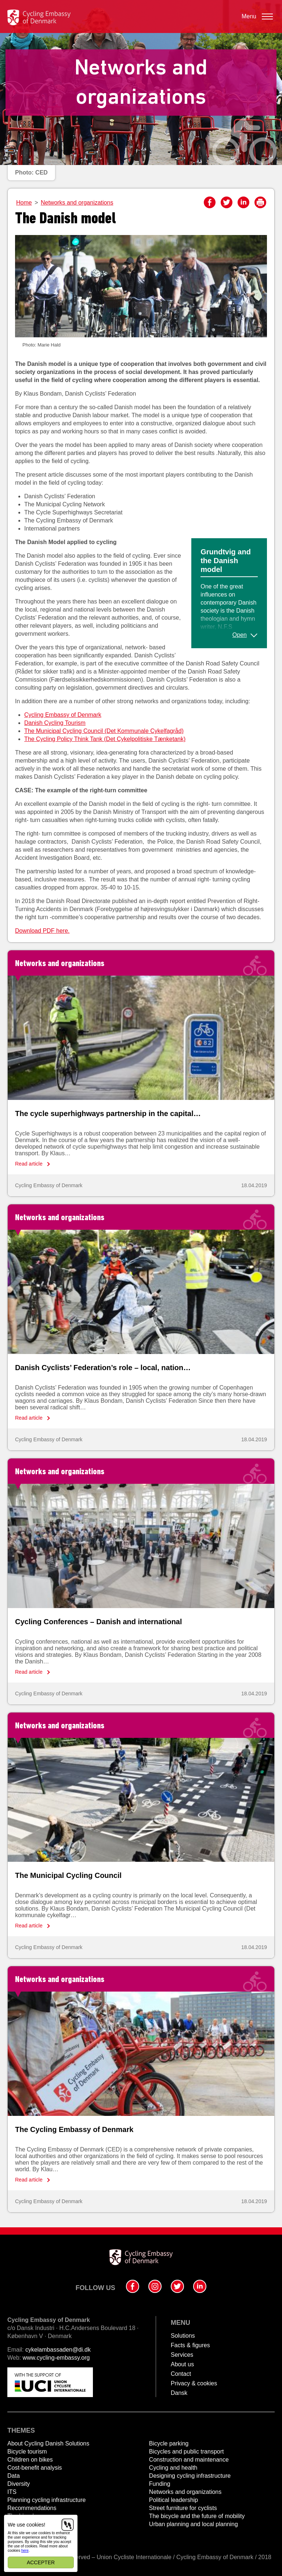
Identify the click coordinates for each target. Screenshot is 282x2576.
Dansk (179, 2393)
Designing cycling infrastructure (190, 2476)
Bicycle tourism (27, 2451)
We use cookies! (26, 2525)
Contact (181, 2374)
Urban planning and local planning (193, 2524)
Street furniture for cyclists (183, 2508)
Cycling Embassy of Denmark (62, 715)
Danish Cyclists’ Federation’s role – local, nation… (103, 1368)
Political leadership (173, 2500)
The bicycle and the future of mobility (197, 2516)
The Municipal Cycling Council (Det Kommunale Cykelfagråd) (104, 731)
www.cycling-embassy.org (56, 2358)
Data (13, 2476)
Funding (159, 2484)
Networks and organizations (77, 202)
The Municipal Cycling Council (68, 1875)
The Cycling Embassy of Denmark (74, 2129)
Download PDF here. (42, 931)
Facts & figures (190, 2345)
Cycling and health (173, 2468)
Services (182, 2355)
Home (24, 202)
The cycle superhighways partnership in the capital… (108, 1113)
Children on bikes (30, 2459)
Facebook (209, 202)
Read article (29, 1164)
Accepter (41, 2562)
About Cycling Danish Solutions (48, 2443)
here (25, 2551)
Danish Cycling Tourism (55, 723)
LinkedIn (243, 202)
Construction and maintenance (189, 2459)
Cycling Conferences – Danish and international (98, 1622)
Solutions (183, 2336)
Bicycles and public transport (186, 2451)
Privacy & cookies (194, 2383)
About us (182, 2364)
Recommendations (31, 2508)
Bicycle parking (169, 2443)
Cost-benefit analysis (34, 2468)
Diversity (18, 2484)
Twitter (226, 202)
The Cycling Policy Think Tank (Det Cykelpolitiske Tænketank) (104, 739)
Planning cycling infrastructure (46, 2500)
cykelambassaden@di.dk (58, 2349)
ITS (12, 2492)
